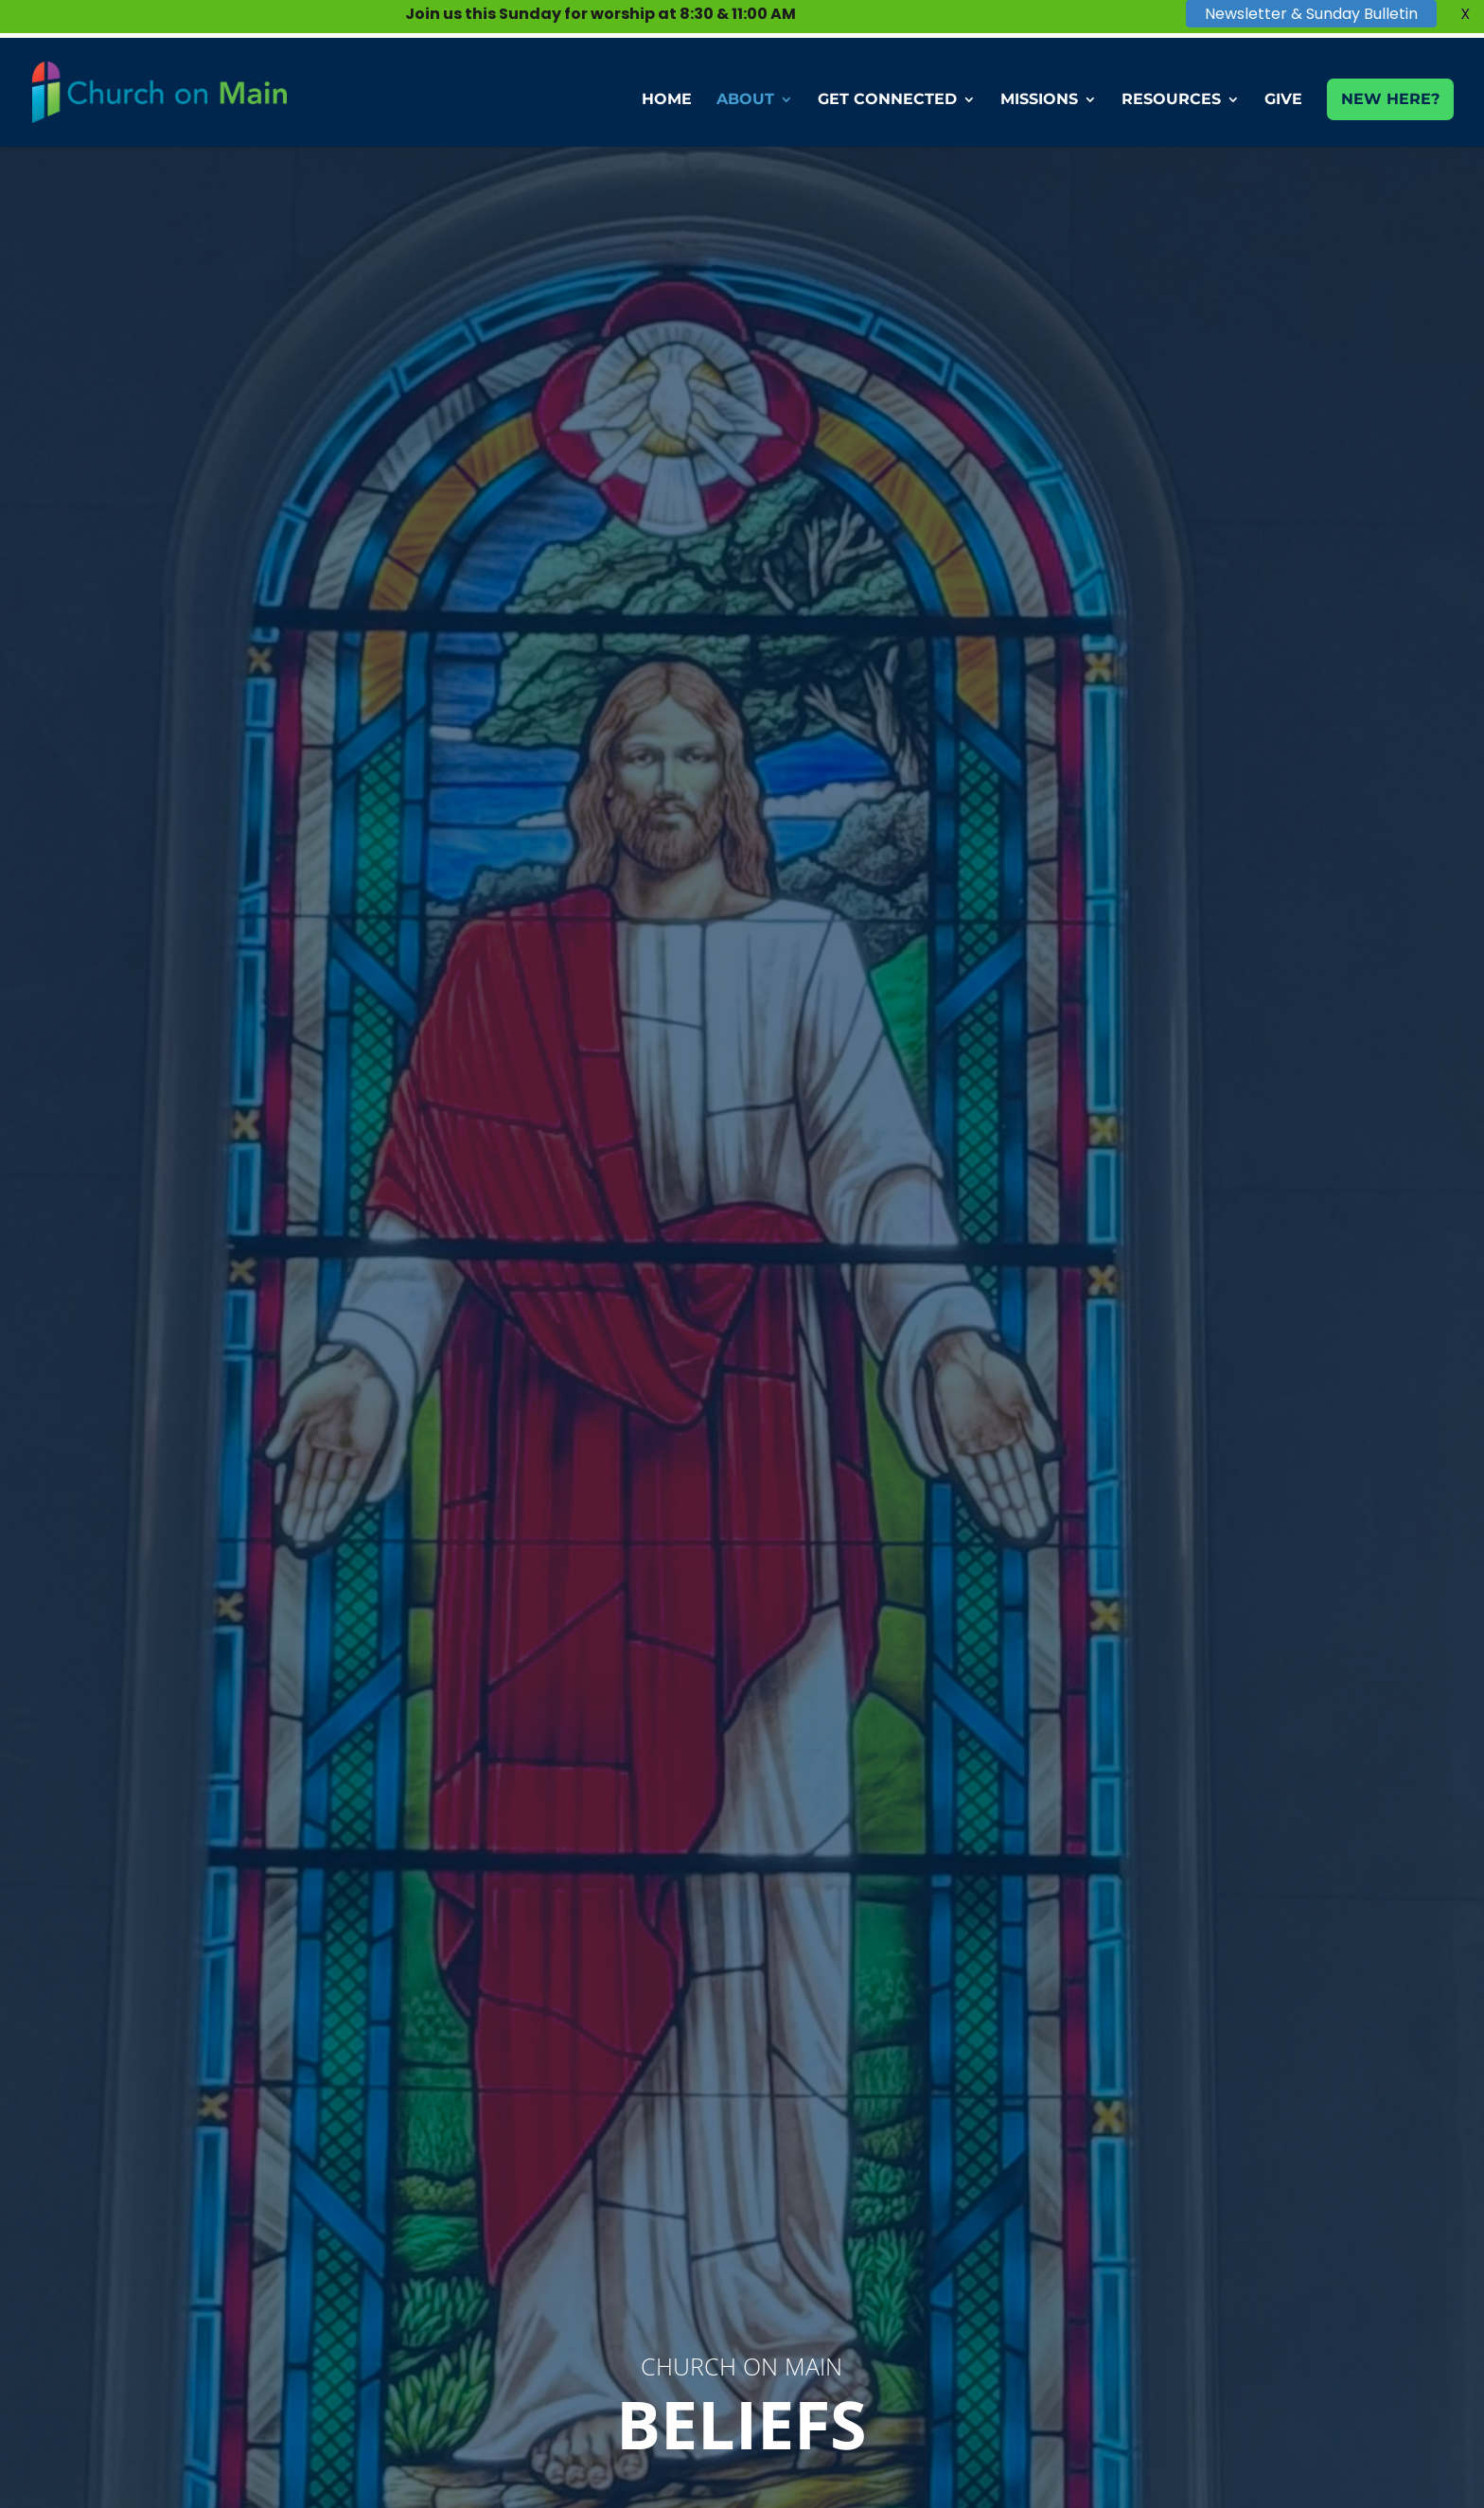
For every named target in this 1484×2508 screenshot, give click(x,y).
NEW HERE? (1390, 99)
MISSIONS (1039, 100)
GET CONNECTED (887, 100)
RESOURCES (1171, 100)
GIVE (1283, 100)
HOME (667, 100)
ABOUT (745, 100)
